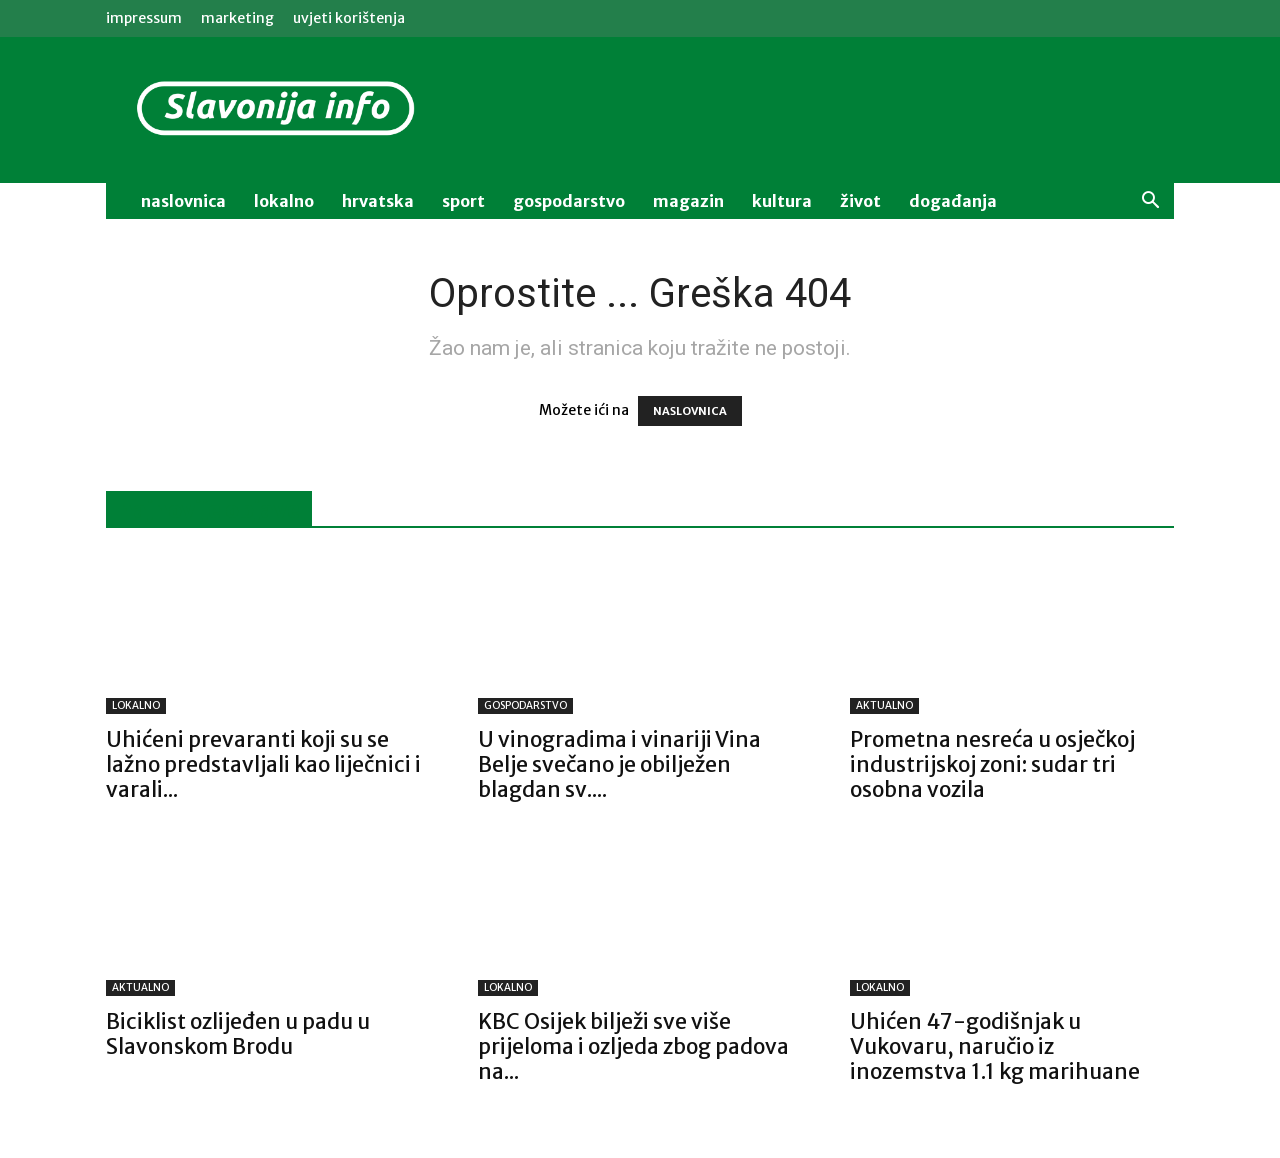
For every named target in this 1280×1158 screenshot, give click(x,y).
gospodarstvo (569, 201)
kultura (782, 201)
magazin (688, 201)
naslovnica (183, 201)
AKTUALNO (884, 705)
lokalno (284, 201)
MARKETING (237, 18)
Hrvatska (378, 201)
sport (463, 201)
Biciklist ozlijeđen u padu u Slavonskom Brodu (238, 1034)
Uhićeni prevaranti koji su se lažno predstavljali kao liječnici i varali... (263, 764)
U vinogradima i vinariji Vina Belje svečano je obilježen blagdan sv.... (619, 764)
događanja (953, 201)
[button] (1150, 202)
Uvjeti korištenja (349, 18)
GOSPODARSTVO (525, 705)
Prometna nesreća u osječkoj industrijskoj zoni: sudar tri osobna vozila (992, 764)
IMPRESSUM (144, 18)
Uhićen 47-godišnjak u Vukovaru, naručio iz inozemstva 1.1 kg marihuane (995, 1046)
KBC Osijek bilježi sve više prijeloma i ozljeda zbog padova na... (633, 1046)
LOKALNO (136, 705)
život (860, 201)
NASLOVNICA (690, 411)
